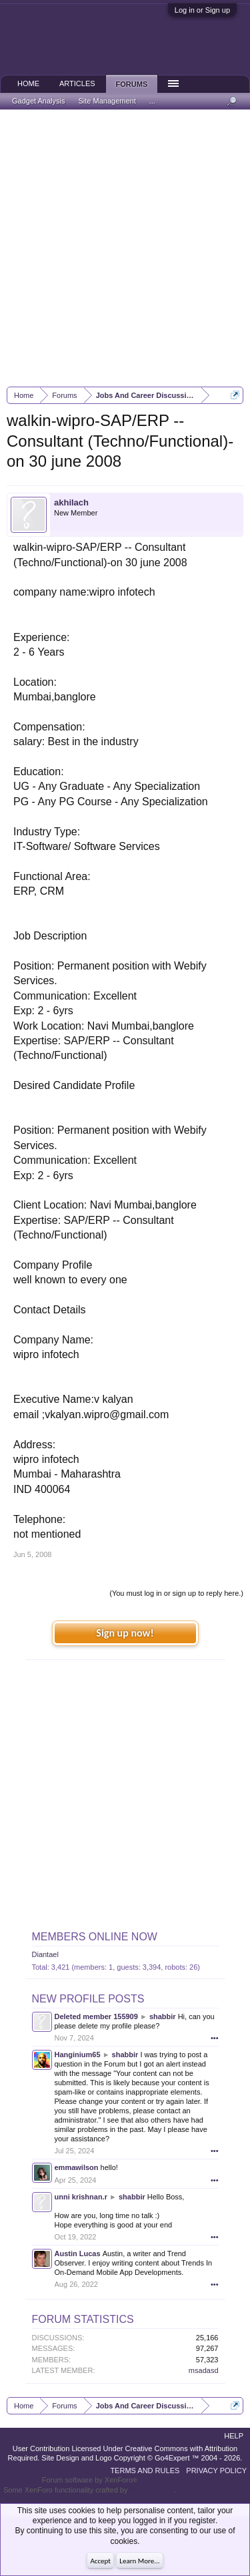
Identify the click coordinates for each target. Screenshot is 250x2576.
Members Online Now (94, 1936)
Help (233, 2436)
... (152, 101)
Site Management (107, 101)
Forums (132, 84)
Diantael (45, 1954)
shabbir (162, 2016)
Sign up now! (124, 1633)
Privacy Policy (216, 2470)
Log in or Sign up (202, 10)
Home (28, 83)
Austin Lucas (78, 2253)
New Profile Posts (88, 1998)
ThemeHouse (151, 2490)
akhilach (71, 502)
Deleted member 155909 (96, 2016)
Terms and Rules (144, 2470)
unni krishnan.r (81, 2197)
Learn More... (139, 2561)
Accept (100, 2561)
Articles (77, 83)
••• (215, 2038)
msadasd (204, 2370)
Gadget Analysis (38, 101)
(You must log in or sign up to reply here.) (176, 1593)
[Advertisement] (125, 248)
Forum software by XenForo (89, 2480)
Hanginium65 (78, 2055)
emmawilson (77, 2167)
